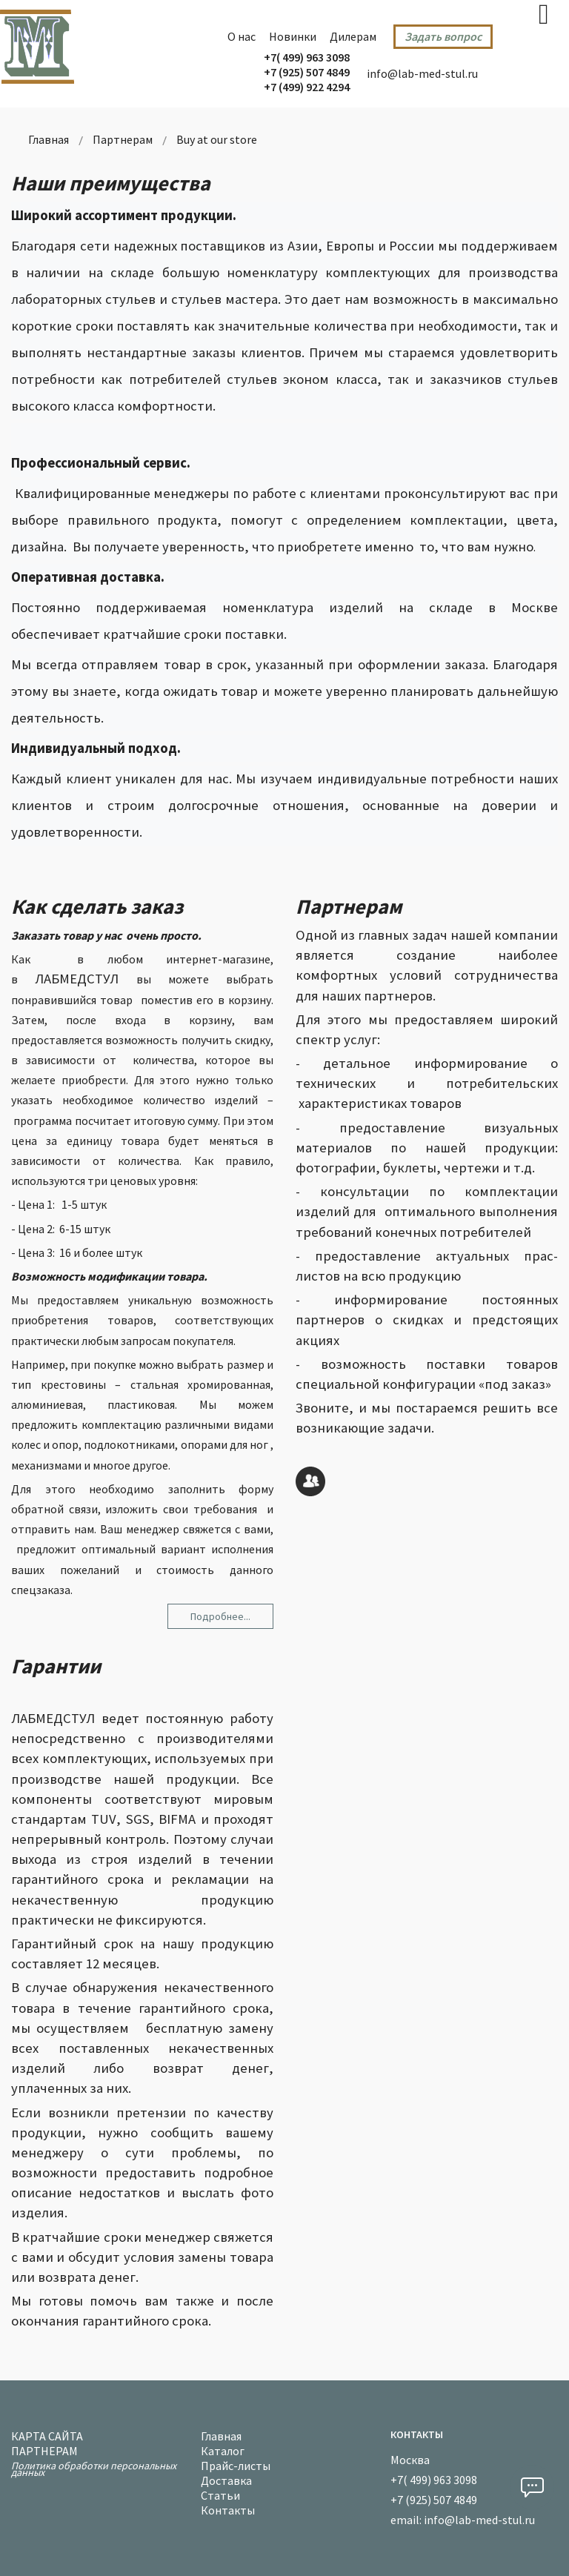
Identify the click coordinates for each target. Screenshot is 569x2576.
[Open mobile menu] (544, 14)
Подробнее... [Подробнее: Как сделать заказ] (220, 1616)
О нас (241, 36)
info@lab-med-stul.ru (422, 73)
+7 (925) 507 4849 (307, 71)
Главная (221, 2434)
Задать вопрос (443, 36)
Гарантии (56, 1666)
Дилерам (353, 36)
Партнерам (349, 906)
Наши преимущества (110, 183)
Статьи (220, 2493)
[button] (532, 2487)
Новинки (292, 36)
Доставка (226, 2478)
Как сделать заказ (97, 906)
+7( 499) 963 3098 (307, 57)
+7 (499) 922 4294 (307, 86)
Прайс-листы (235, 2463)
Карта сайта (47, 2434)
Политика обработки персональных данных (93, 2467)
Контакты (228, 2508)
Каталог (222, 2448)
